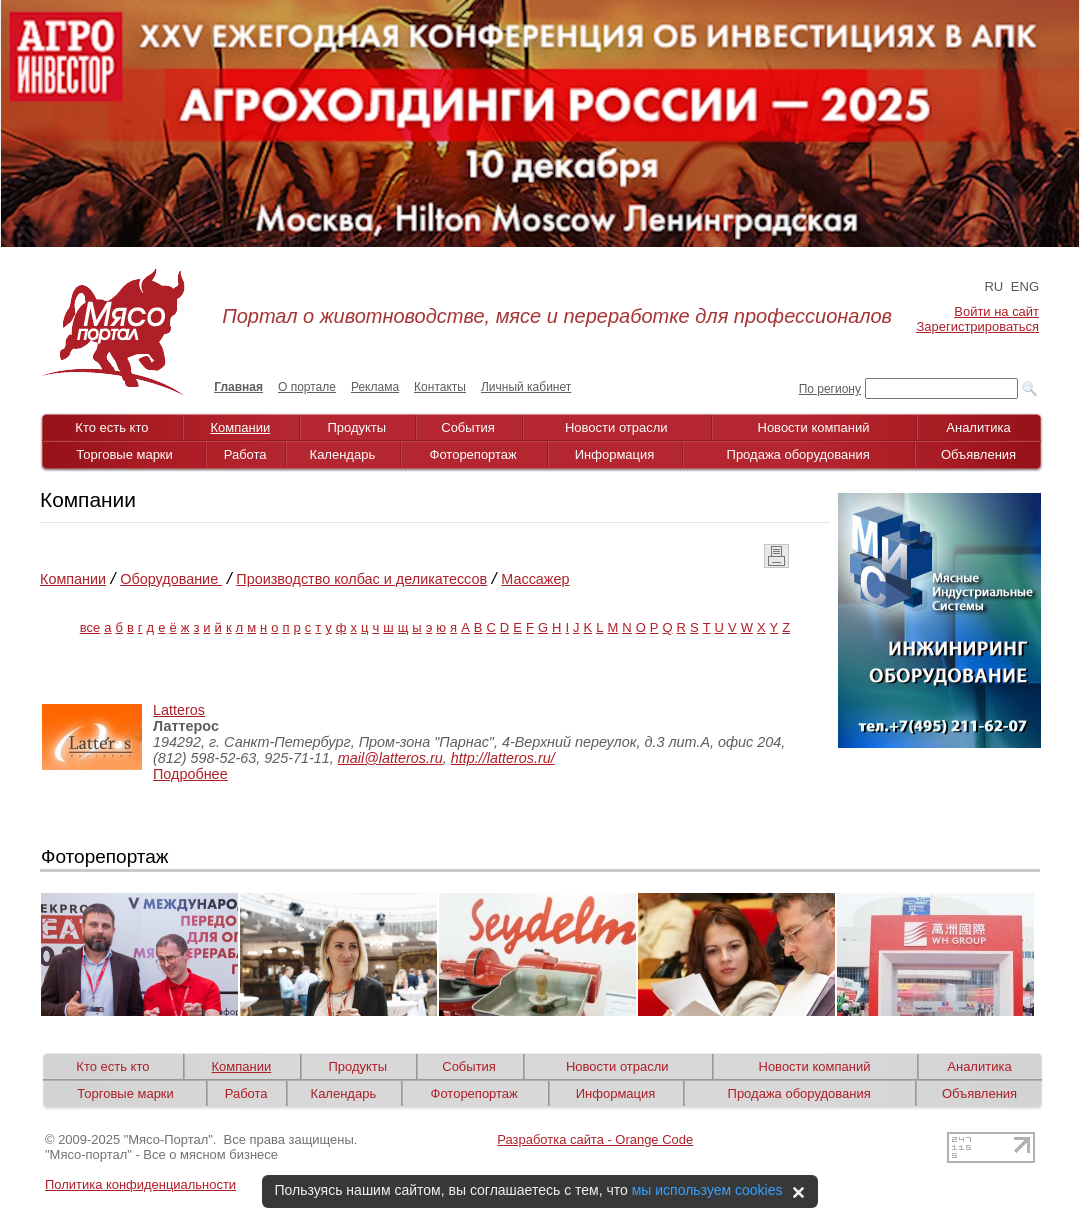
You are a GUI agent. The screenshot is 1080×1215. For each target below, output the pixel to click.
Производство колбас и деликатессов (361, 579)
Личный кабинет (526, 387)
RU (993, 286)
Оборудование (171, 579)
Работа (245, 454)
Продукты (356, 427)
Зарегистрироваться (978, 326)
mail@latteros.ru (390, 758)
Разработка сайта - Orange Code (595, 1139)
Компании (241, 427)
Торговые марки (124, 454)
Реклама (375, 387)
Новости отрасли (616, 427)
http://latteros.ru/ (503, 758)
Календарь (343, 454)
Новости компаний (814, 427)
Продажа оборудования (798, 454)
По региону (830, 389)
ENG (1025, 286)
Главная (238, 387)
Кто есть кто (111, 427)
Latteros (179, 710)
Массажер (535, 579)
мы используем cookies (707, 1190)
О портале (307, 387)
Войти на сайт (996, 311)
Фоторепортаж (473, 454)
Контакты (440, 387)
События (468, 427)
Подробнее (190, 774)
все (90, 627)
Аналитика (978, 427)
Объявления (978, 454)
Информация (615, 454)
